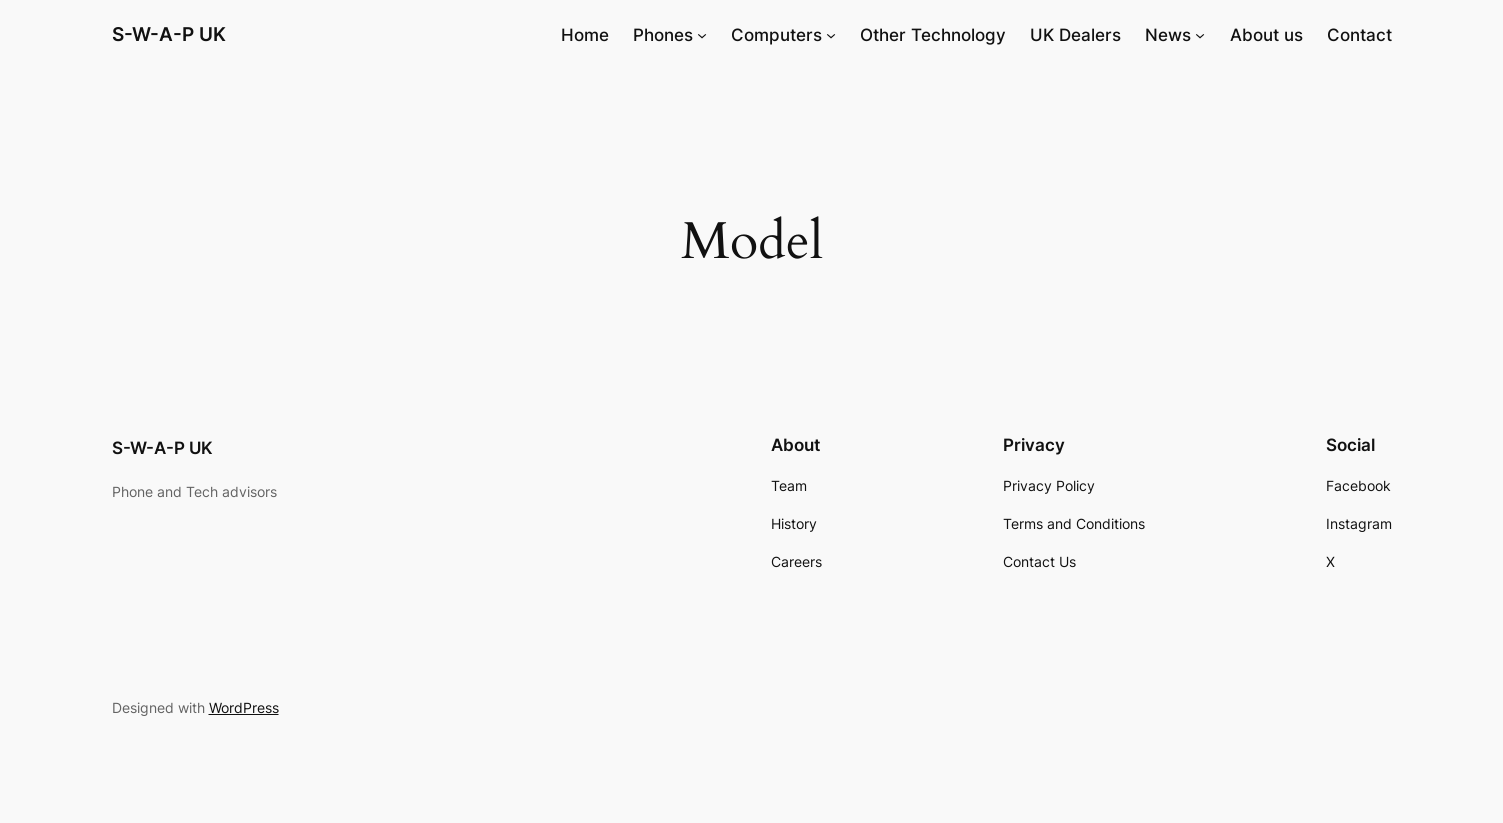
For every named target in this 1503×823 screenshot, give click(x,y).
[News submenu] (1200, 35)
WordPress (244, 707)
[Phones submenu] (702, 35)
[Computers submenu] (831, 35)
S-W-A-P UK (169, 34)
